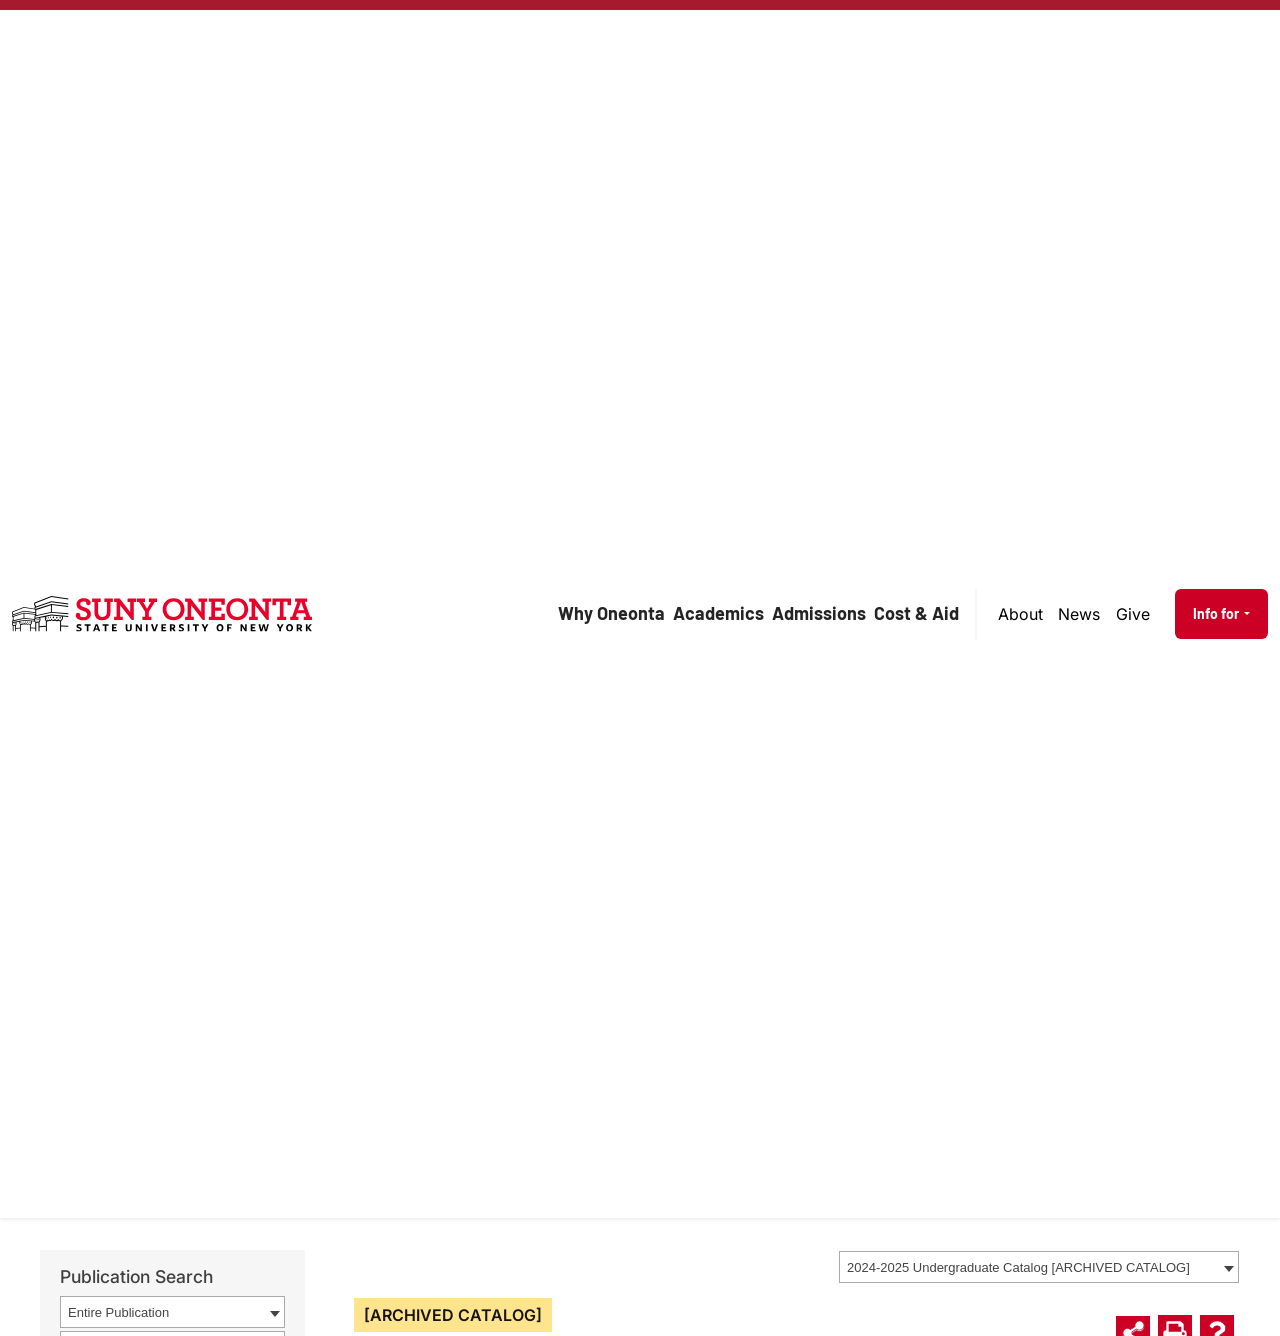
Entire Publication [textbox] (118, 1312)
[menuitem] (1021, 614)
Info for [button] (1217, 613)
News (1079, 614)
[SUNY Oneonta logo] (162, 614)
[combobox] (1039, 1267)
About (1020, 614)
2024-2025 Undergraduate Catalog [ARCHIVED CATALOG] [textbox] (1018, 1267)
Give (1133, 614)
